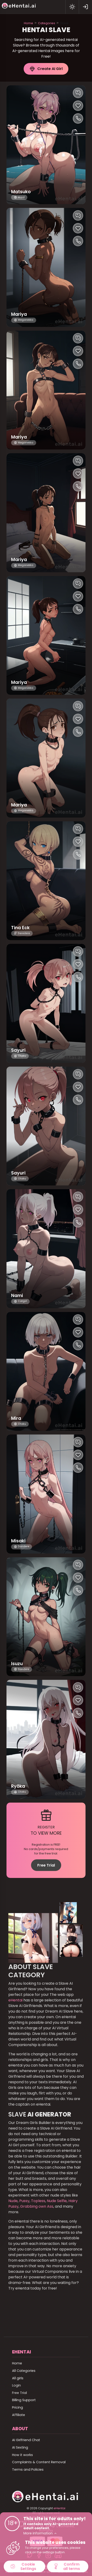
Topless (37, 2200)
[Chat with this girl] (78, 93)
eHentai (15, 2000)
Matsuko (21, 191)
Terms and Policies (28, 2469)
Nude (13, 2200)
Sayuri (18, 1050)
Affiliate (18, 2415)
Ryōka (18, 1786)
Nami (17, 1295)
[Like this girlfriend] (78, 105)
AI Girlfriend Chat (26, 2440)
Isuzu (17, 1663)
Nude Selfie (56, 2200)
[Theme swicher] (71, 7)
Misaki (18, 1541)
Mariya (19, 314)
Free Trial (46, 1865)
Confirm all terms (66, 2566)
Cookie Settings (23, 2566)
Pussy (23, 2200)
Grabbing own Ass (36, 2206)
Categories (46, 23)
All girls (17, 2378)
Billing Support (24, 2400)
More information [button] (40, 2533)
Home (28, 23)
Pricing (17, 2407)
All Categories (23, 2370)
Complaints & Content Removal (39, 2462)
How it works (22, 2455)
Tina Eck (20, 927)
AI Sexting (20, 2447)
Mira (16, 1418)
